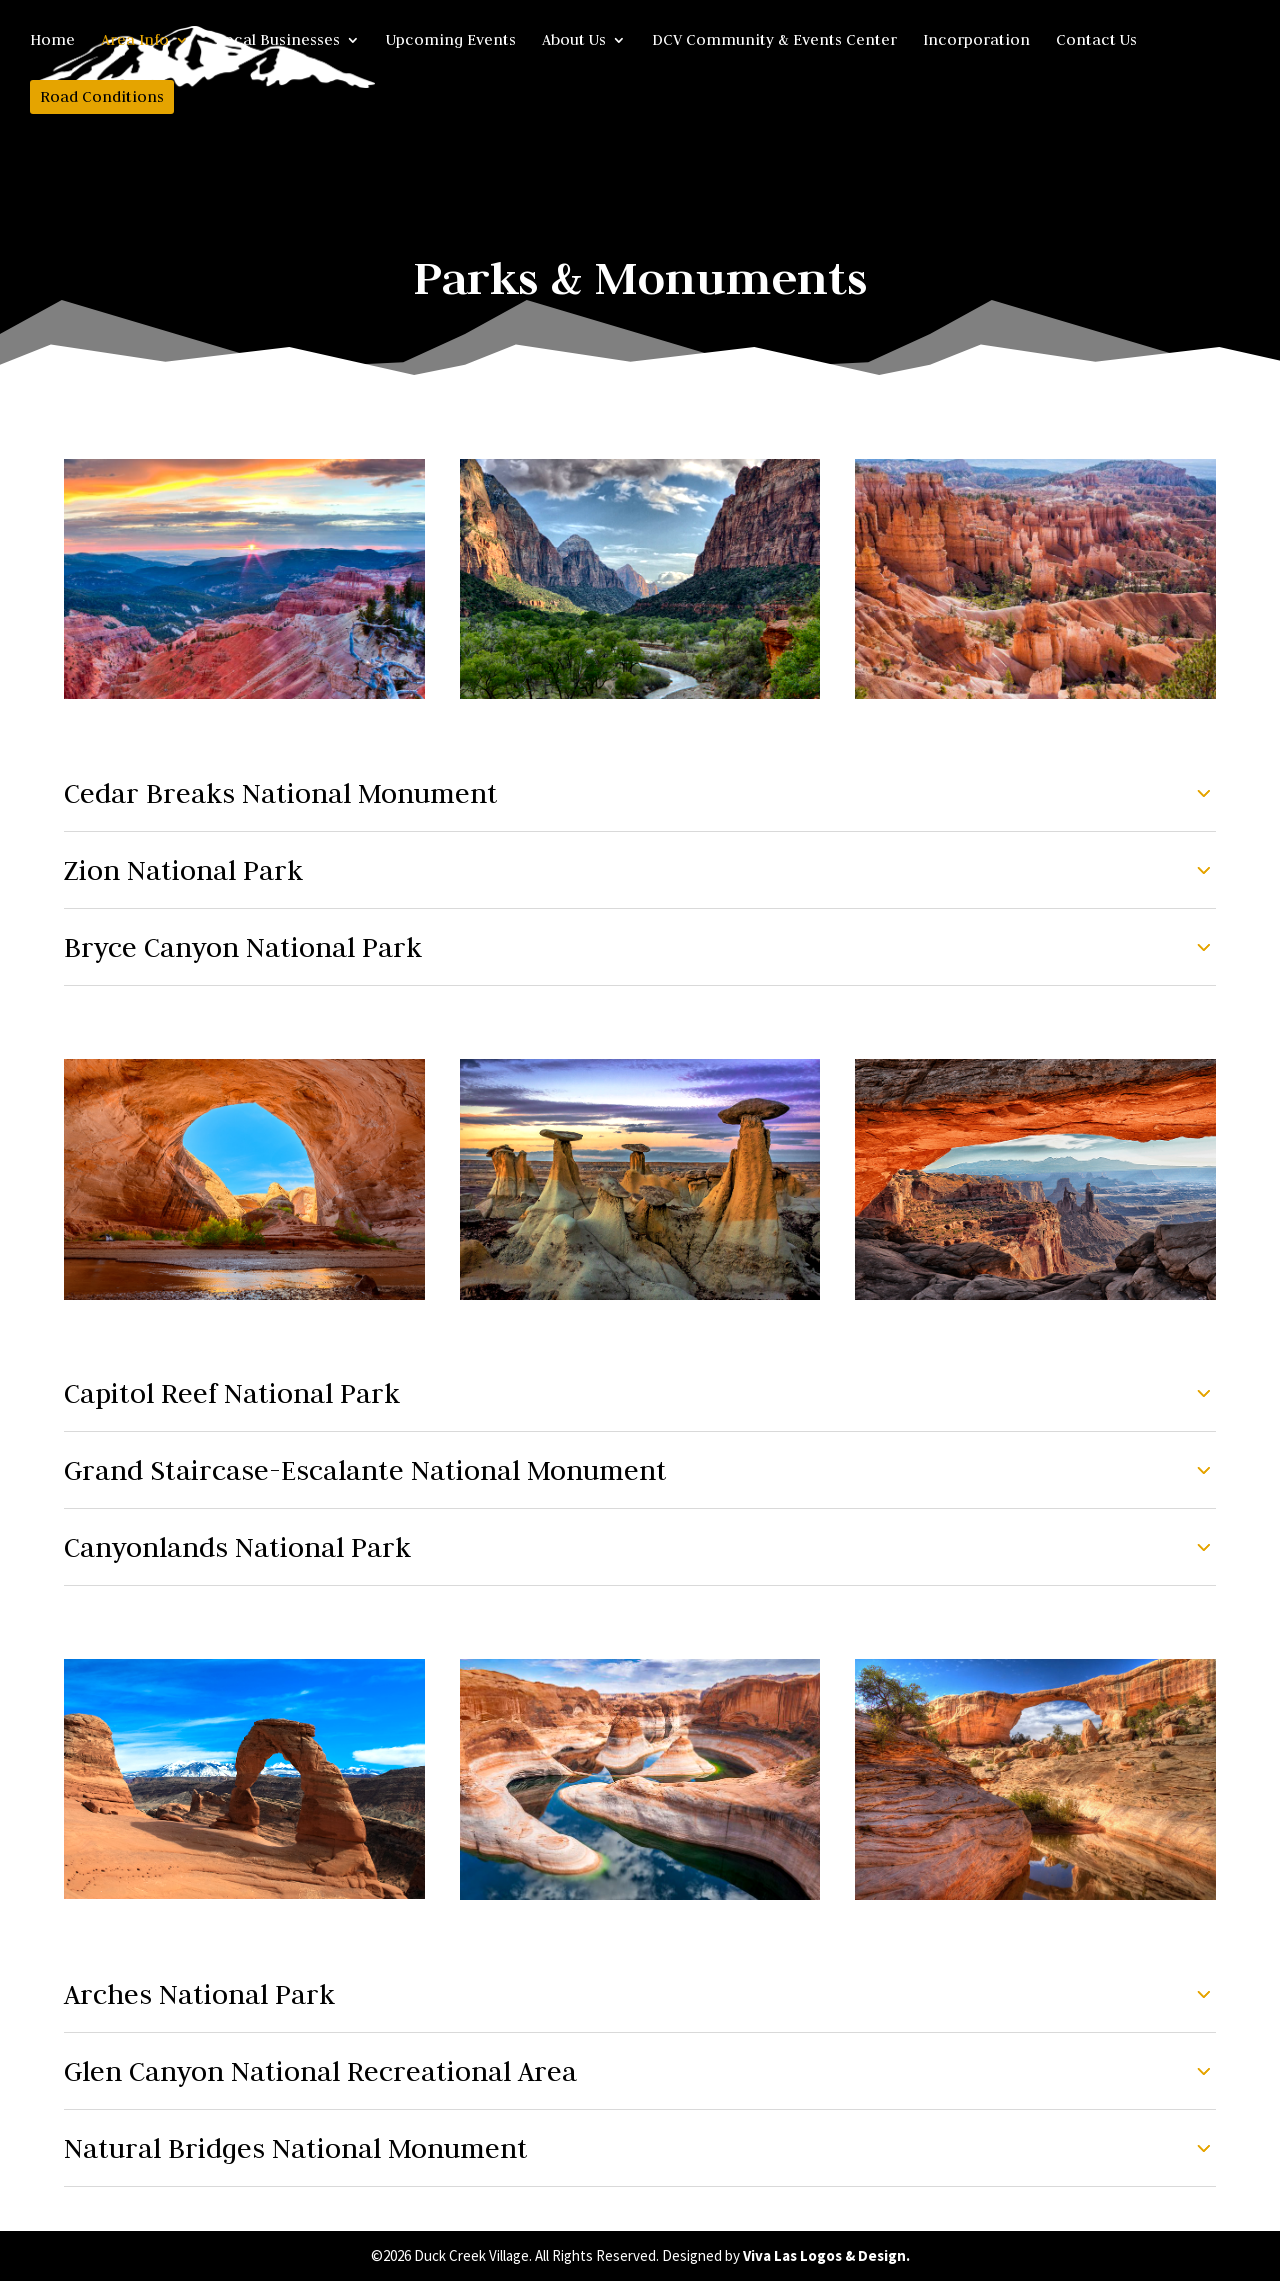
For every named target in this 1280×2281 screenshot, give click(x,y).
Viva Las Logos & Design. (826, 2255)
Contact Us (1096, 41)
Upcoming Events (451, 41)
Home (52, 41)
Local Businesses (277, 41)
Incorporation (976, 41)
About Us (574, 41)
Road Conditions (102, 96)
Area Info (135, 41)
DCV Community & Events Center (774, 41)
